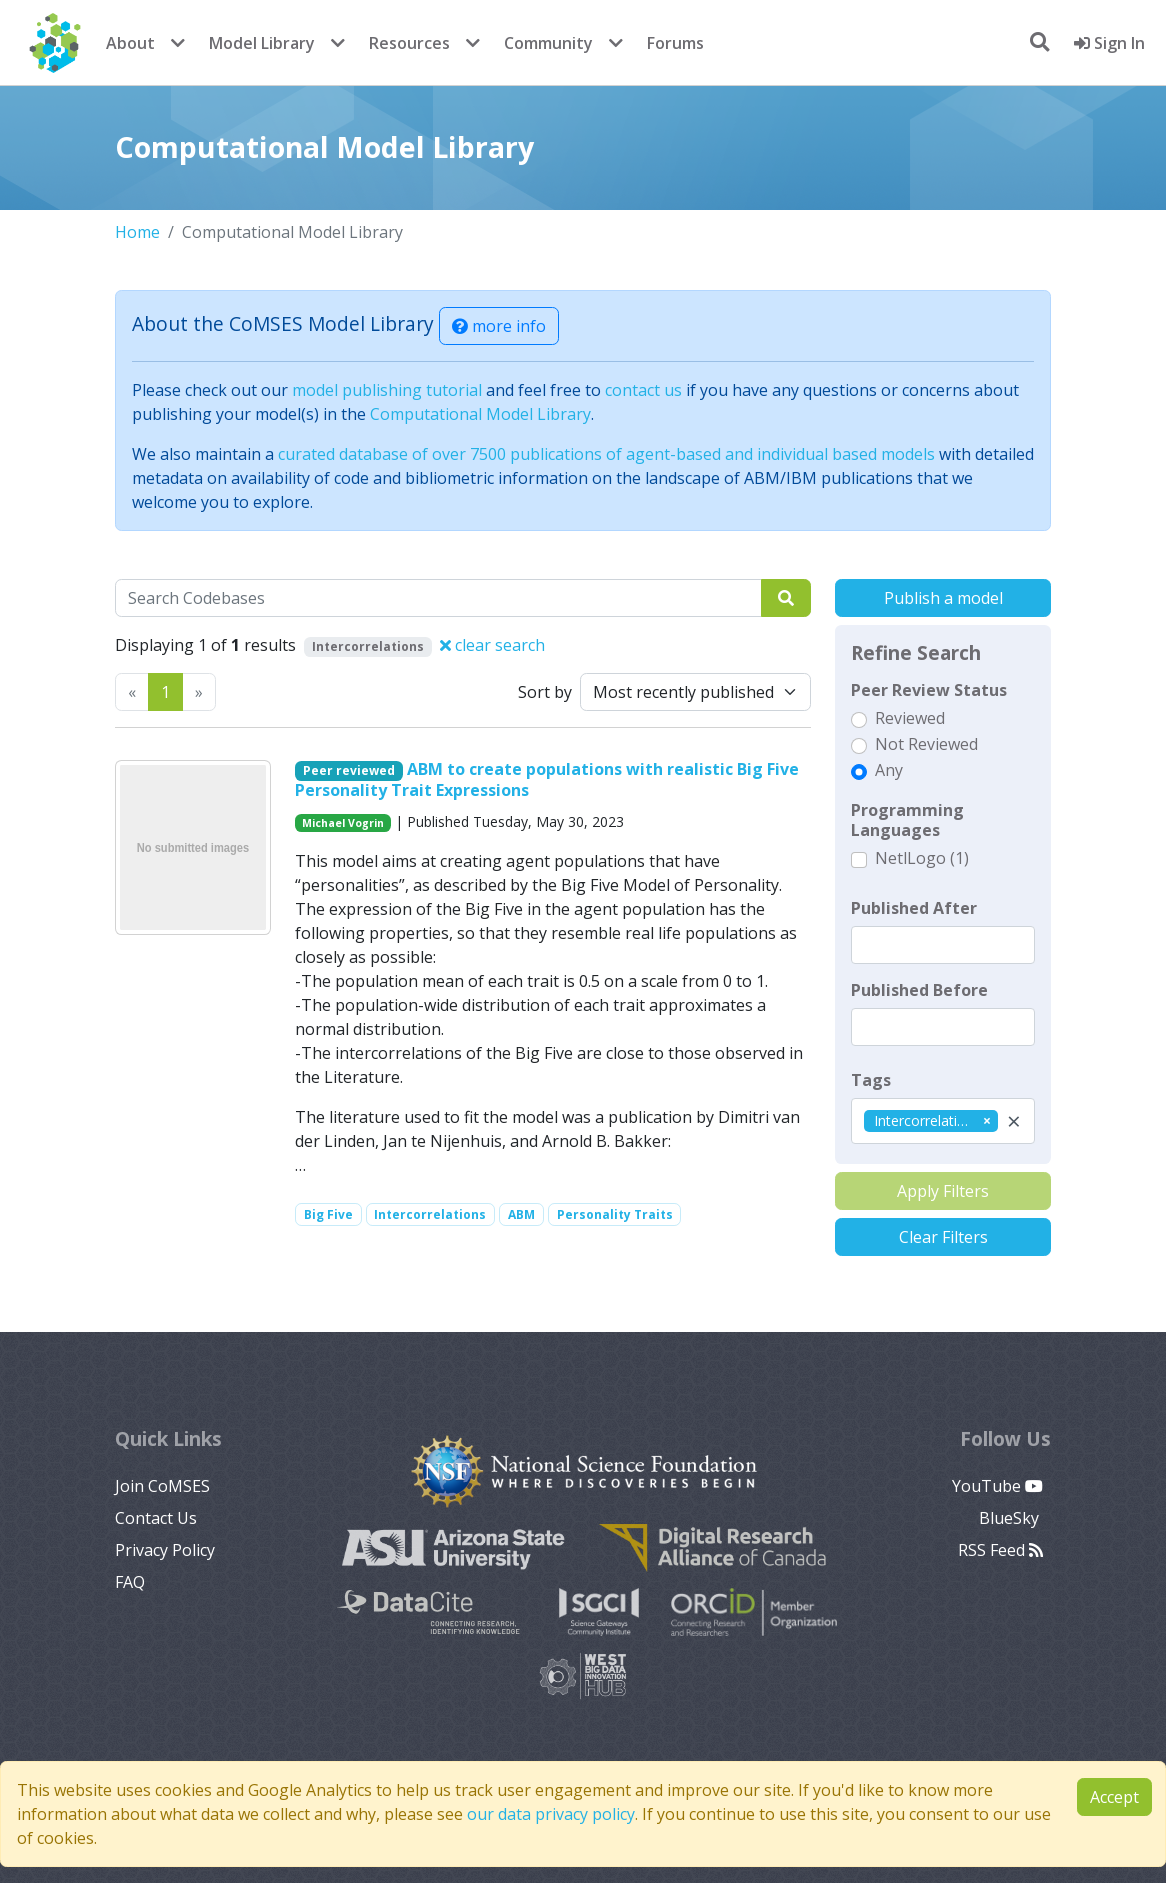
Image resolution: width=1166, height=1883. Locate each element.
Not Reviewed (926, 744)
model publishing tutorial (387, 390)
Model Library (262, 43)
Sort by (545, 692)
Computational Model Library (480, 414)
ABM (521, 1214)
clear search (492, 645)
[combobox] (943, 1121)
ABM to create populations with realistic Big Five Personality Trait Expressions (547, 779)
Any (889, 770)
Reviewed (910, 718)
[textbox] (943, 945)
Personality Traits (615, 1214)
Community (548, 43)
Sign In (1109, 43)
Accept (1114, 1797)
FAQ (130, 1582)
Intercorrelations (430, 1214)
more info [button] (499, 326)
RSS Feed (1000, 1550)
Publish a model (943, 598)
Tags (871, 1080)
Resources (409, 43)
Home (137, 232)
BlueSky (1011, 1518)
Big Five (328, 1214)
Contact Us (156, 1518)
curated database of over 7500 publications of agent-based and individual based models (606, 454)
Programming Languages (907, 820)
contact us (643, 390)
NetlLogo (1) (922, 858)
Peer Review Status (929, 690)
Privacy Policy (165, 1550)
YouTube (997, 1486)
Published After (914, 908)
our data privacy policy (551, 1814)
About (130, 43)
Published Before (919, 990)
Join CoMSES (162, 1486)
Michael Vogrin (343, 823)
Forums (675, 43)
